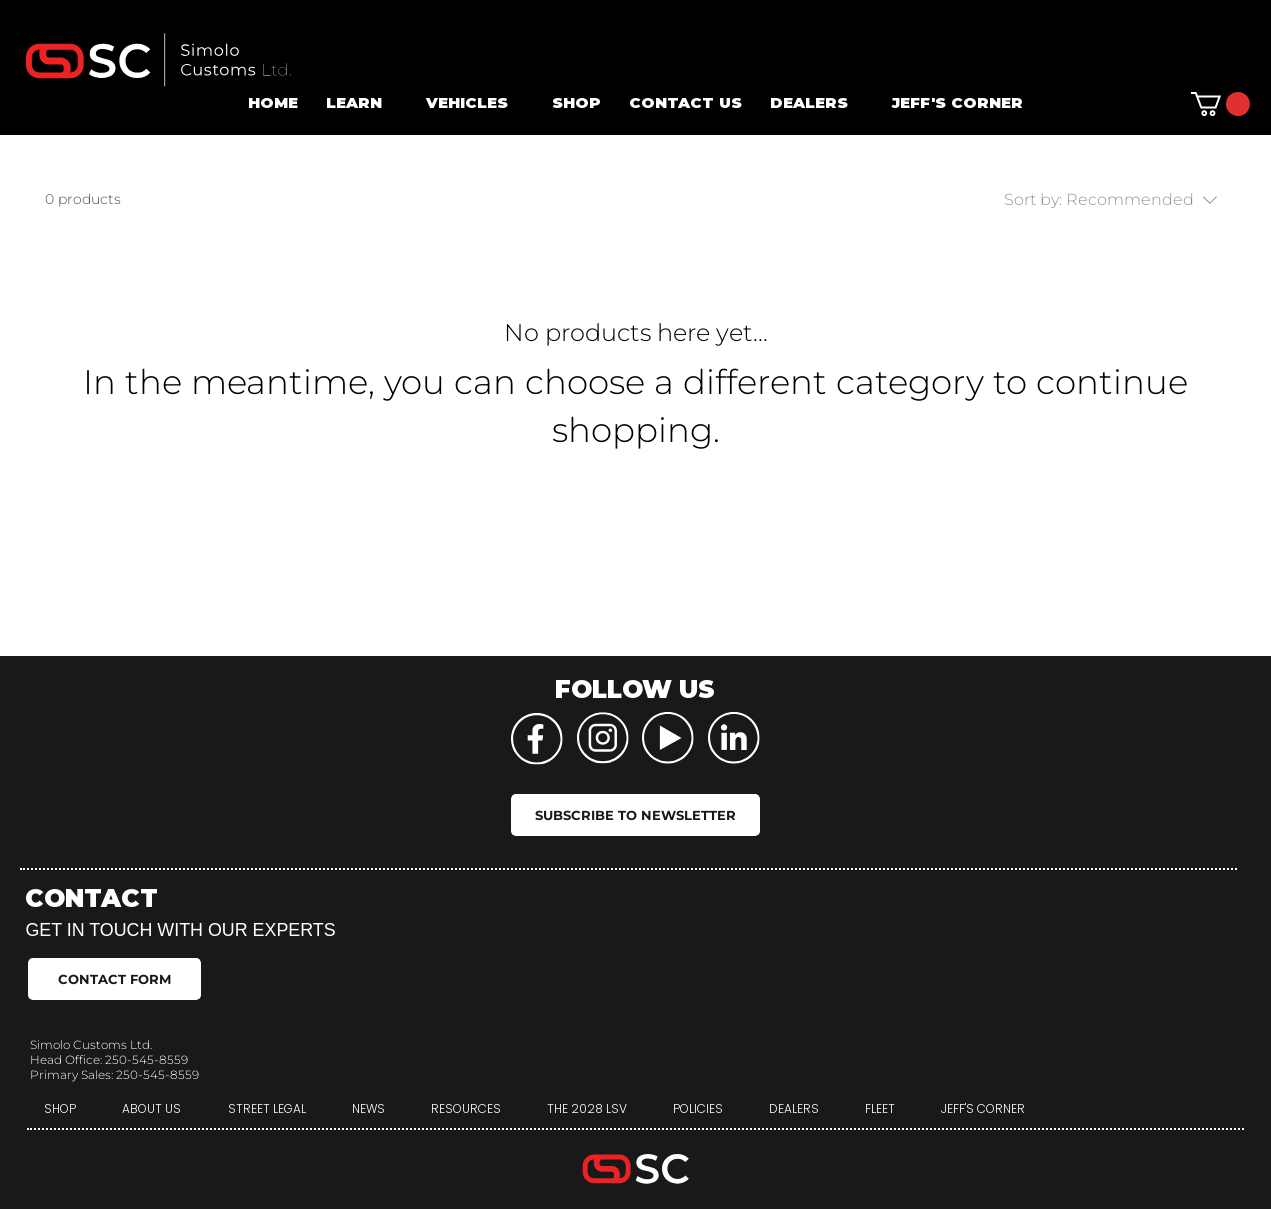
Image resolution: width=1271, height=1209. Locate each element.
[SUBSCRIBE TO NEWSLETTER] (635, 815)
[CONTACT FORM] (114, 979)
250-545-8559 (146, 1059)
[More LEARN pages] (393, 103)
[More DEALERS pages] (859, 103)
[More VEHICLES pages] (519, 103)
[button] (1220, 104)
